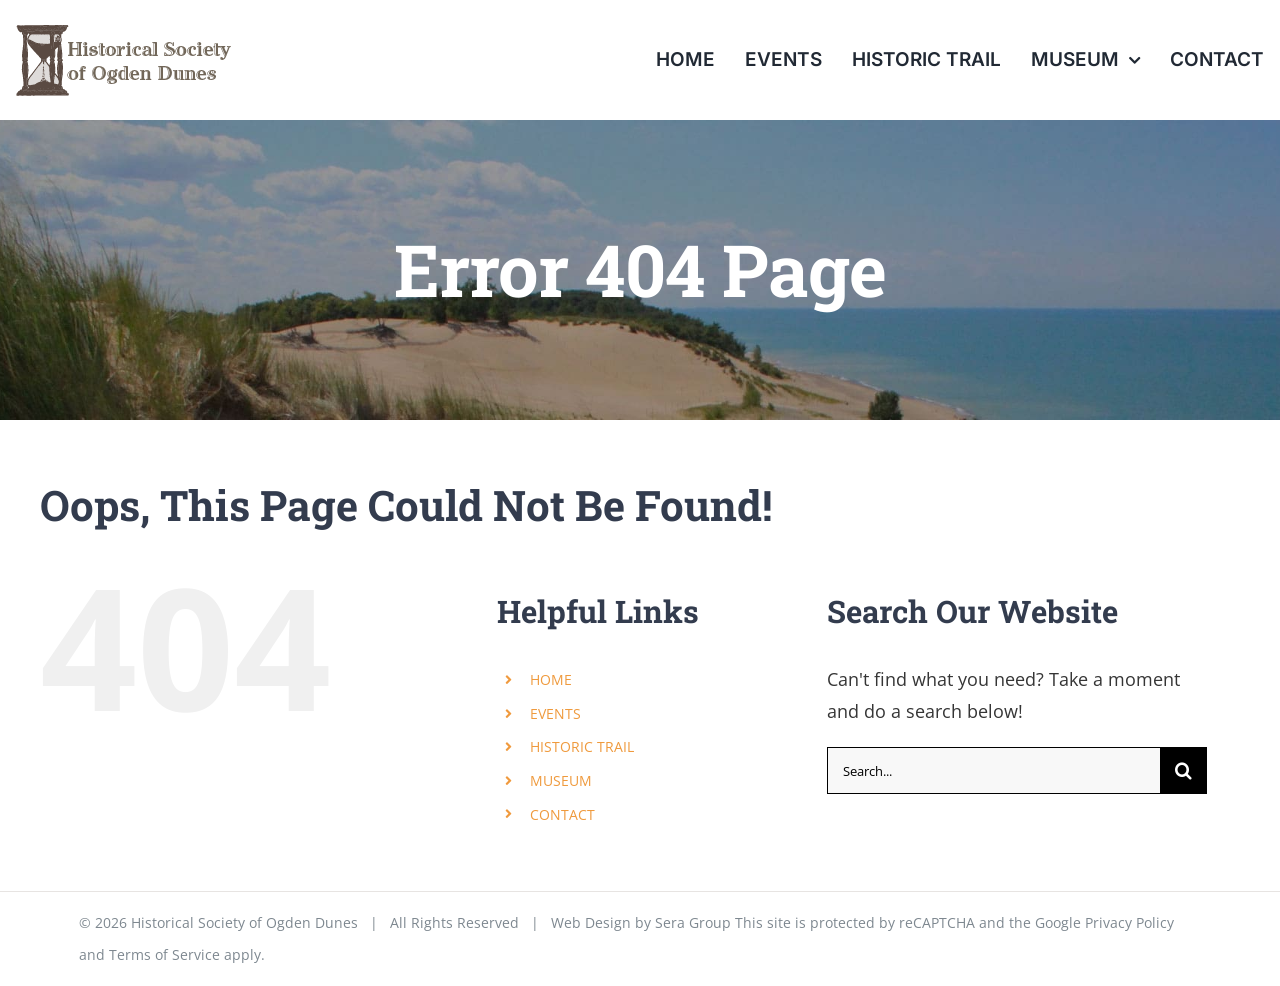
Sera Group (693, 922)
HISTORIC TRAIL (582, 746)
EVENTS (555, 713)
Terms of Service (164, 954)
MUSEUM (561, 780)
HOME (551, 679)
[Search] (1183, 770)
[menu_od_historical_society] (123, 19)
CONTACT (562, 814)
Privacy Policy (1129, 922)
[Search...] (993, 770)
